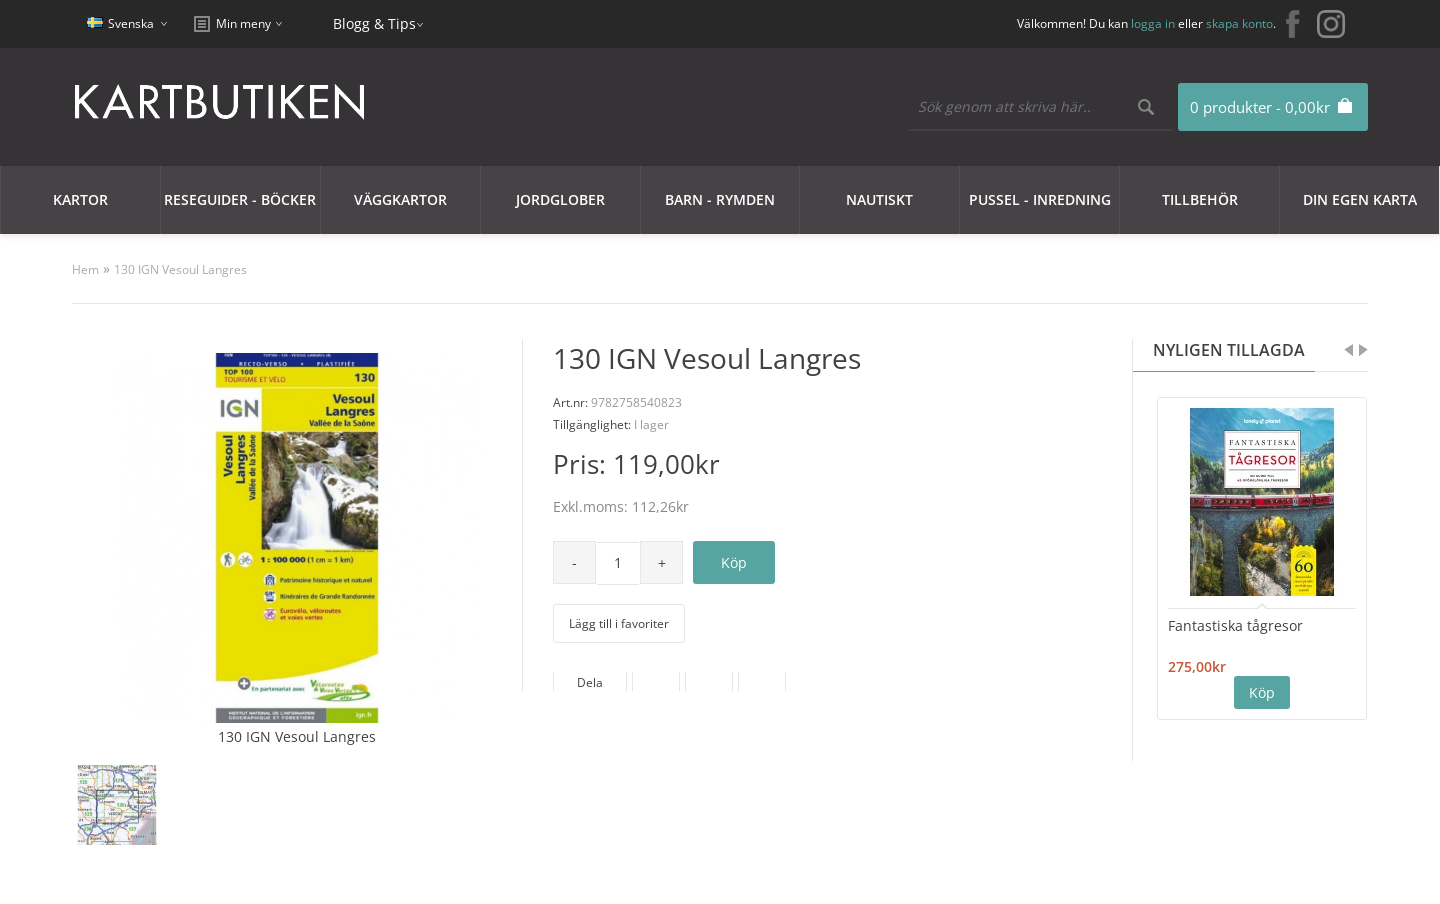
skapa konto (1239, 23)
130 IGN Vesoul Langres (180, 269)
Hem (85, 269)
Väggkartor (400, 199)
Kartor (80, 199)
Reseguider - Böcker (240, 199)
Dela (590, 682)
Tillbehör (1200, 199)
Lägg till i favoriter (619, 623)
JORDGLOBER (560, 199)
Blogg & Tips (374, 23)
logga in (1153, 23)
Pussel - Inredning (1040, 199)
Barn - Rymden (720, 199)
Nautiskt (879, 199)
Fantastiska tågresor (1235, 625)
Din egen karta (1360, 199)
